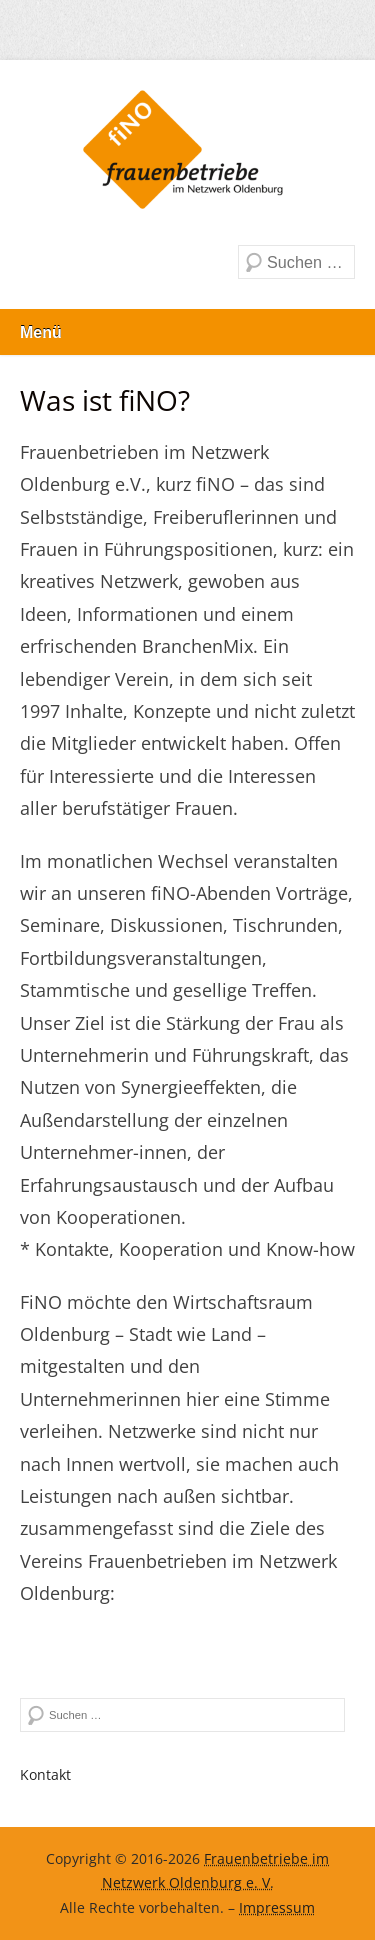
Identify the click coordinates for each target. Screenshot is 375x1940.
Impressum (277, 1908)
